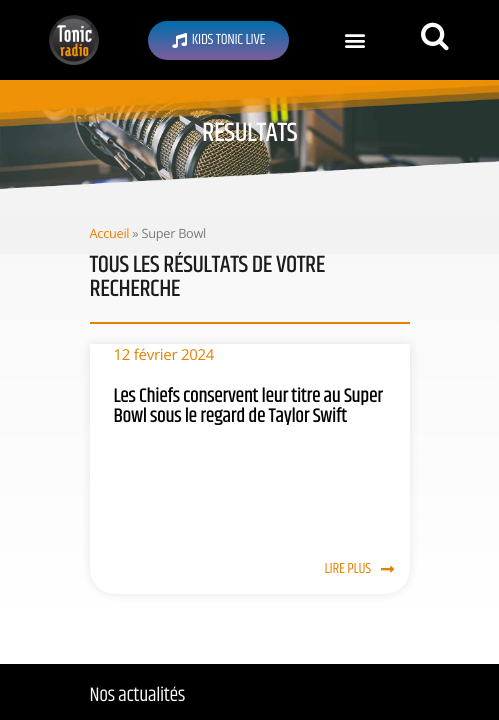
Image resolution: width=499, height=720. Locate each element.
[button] (354, 40)
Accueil (110, 233)
